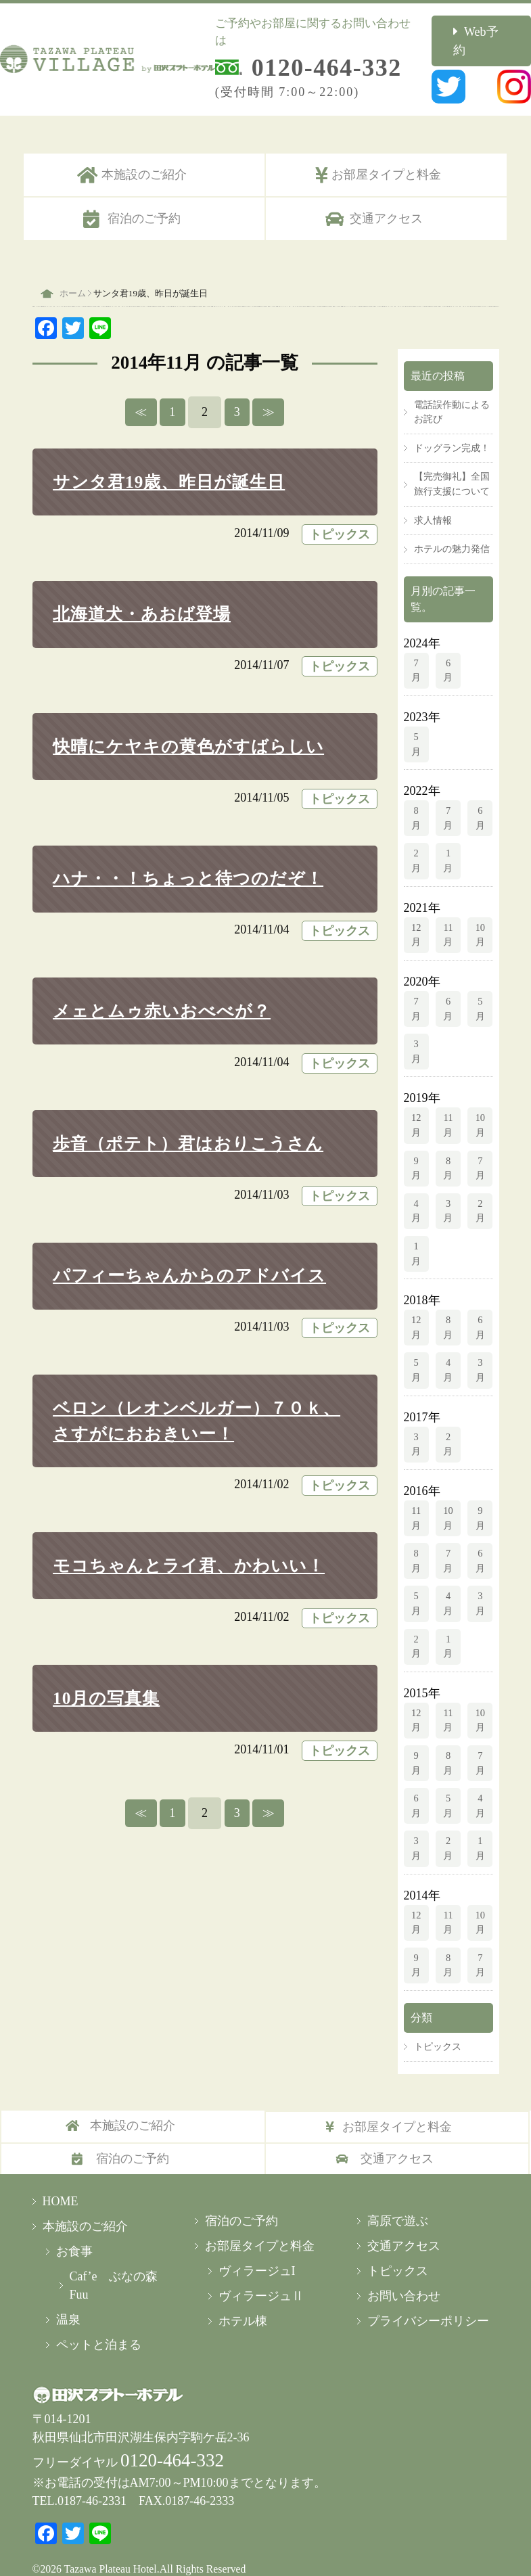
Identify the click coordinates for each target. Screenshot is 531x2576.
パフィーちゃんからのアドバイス (189, 1256)
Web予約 (495, 31)
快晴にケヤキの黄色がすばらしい (188, 727)
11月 (448, 915)
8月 (416, 798)
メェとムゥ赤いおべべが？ (162, 991)
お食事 (74, 2231)
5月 (416, 724)
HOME (60, 2181)
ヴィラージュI (257, 2251)
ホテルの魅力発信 (452, 529)
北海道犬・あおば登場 (142, 594)
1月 (448, 841)
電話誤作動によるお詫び (452, 392)
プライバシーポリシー (428, 2301)
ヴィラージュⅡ (261, 2276)
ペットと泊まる (98, 2325)
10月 (480, 915)
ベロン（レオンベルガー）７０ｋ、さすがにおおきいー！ (196, 1401)
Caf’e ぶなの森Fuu (114, 2266)
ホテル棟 (242, 2301)
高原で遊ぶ (397, 2201)
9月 (416, 1149)
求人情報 (433, 500)
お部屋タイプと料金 (386, 155)
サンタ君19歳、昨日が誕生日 (169, 462)
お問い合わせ (403, 2276)
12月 (416, 915)
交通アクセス (386, 199)
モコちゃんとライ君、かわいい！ (189, 1546)
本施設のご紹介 (144, 155)
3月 (416, 1031)
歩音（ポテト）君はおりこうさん (188, 1123)
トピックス (339, 515)
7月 (416, 651)
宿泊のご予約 (144, 199)
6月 (448, 651)
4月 (416, 1191)
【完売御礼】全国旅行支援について (452, 464)
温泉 (68, 2300)
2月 (416, 841)
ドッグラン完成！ (452, 428)
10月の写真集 (106, 1679)
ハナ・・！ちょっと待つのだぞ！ (188, 859)
